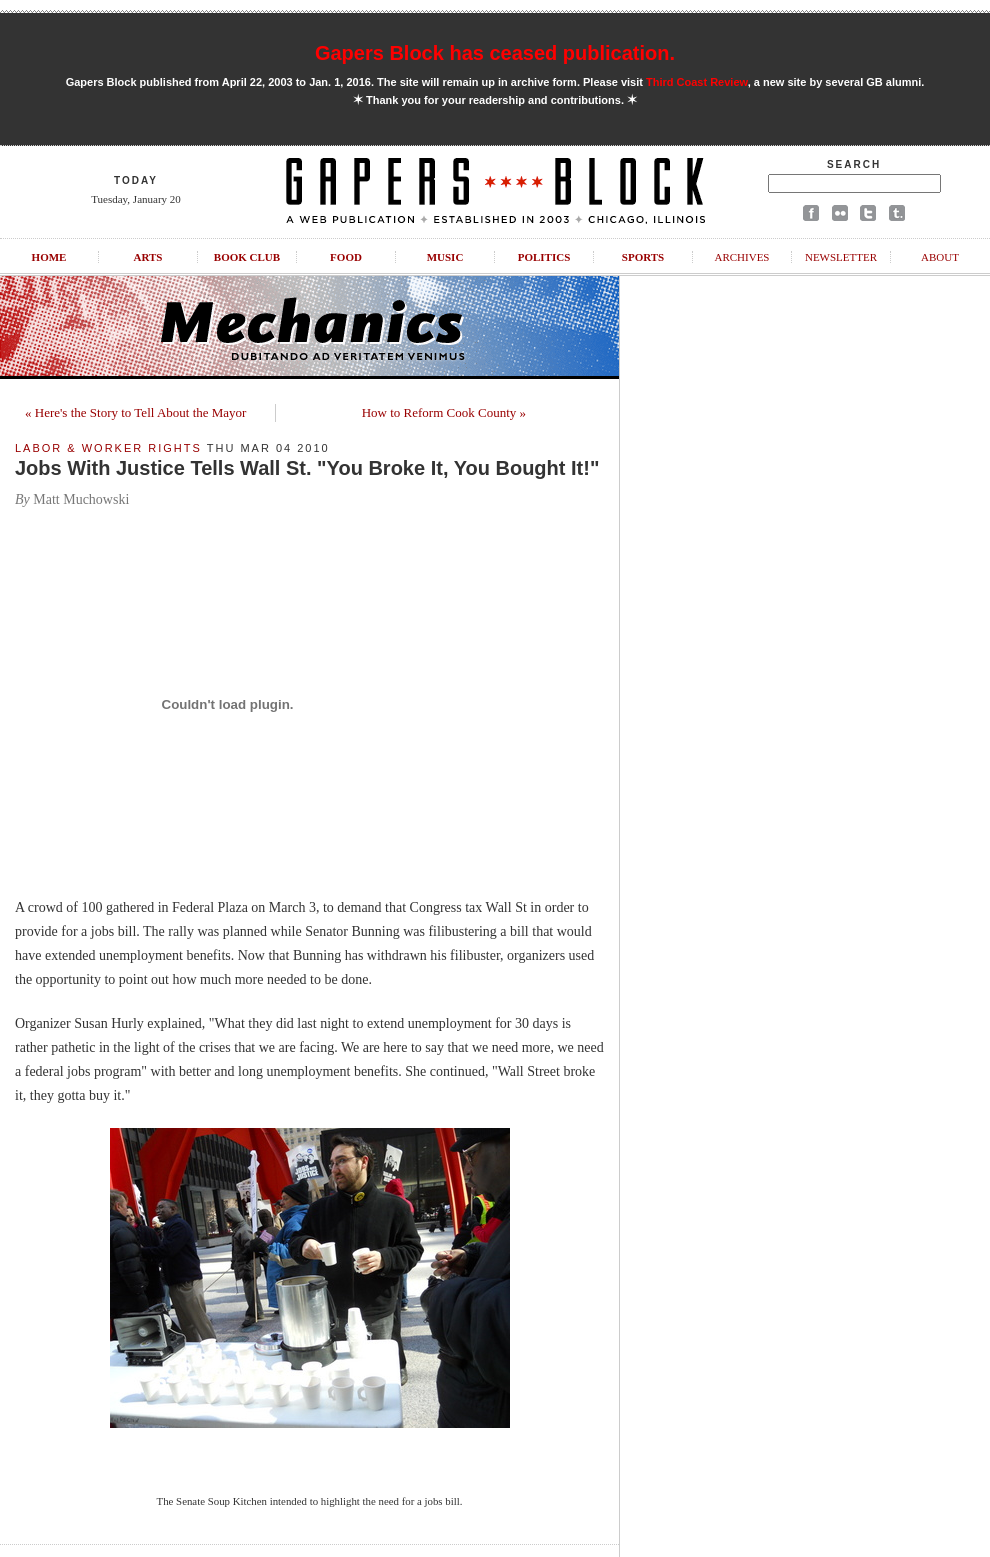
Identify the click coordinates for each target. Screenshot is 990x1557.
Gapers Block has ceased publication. (495, 53)
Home (49, 257)
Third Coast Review (697, 82)
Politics (544, 257)
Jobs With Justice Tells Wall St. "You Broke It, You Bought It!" (307, 468)
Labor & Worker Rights (108, 448)
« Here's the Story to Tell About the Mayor (135, 412)
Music (445, 257)
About (940, 257)
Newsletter (841, 257)
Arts (148, 257)
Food (346, 257)
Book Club (247, 257)
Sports (643, 257)
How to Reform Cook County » (444, 412)
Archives (741, 257)
